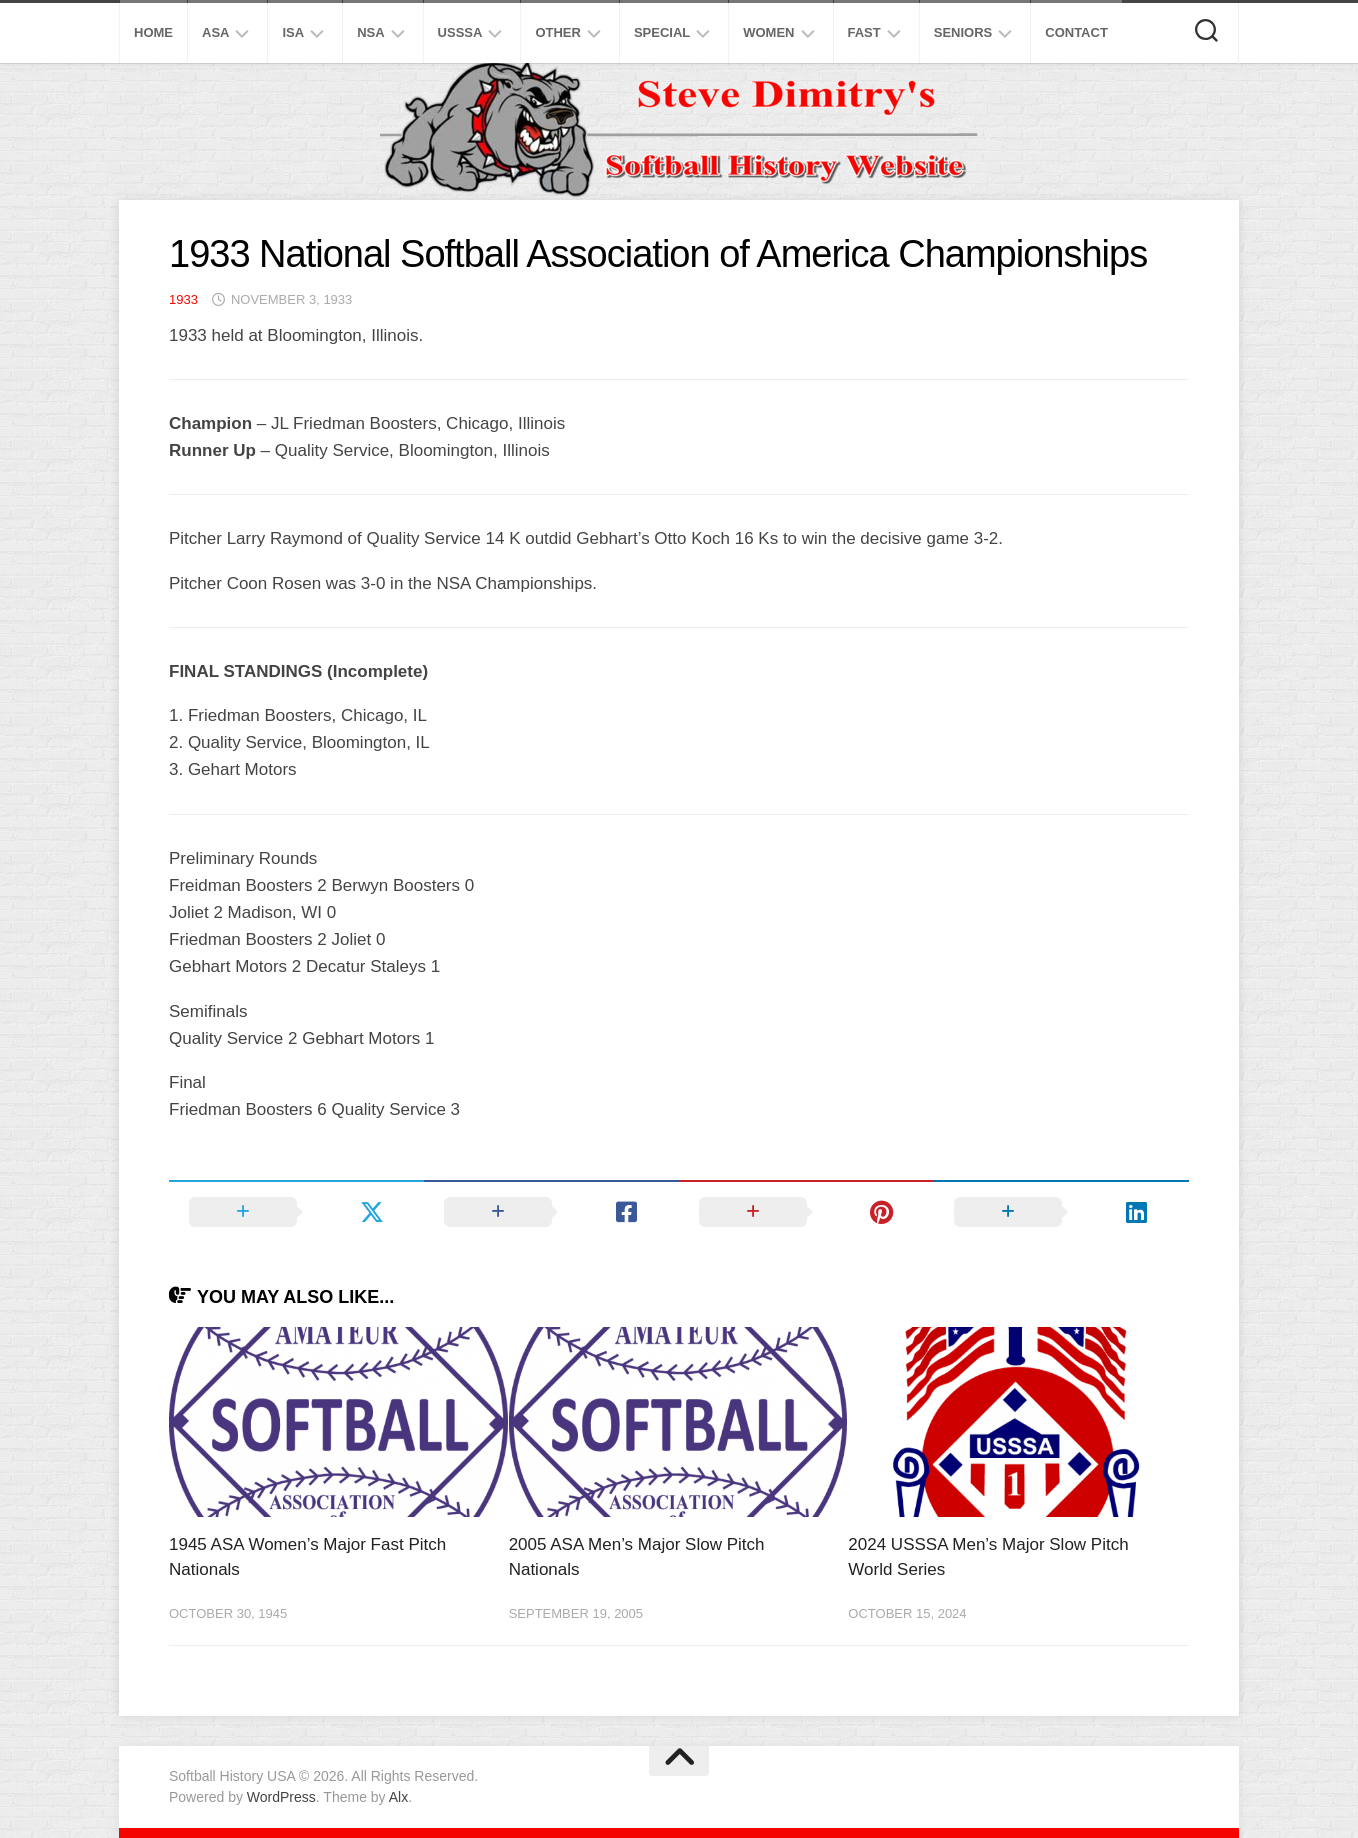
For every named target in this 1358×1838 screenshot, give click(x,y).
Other (558, 32)
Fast (864, 32)
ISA (293, 32)
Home (153, 32)
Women (768, 32)
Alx (398, 1797)
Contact (1076, 32)
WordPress (281, 1797)
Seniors (963, 32)
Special (662, 32)
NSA (370, 32)
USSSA (460, 32)
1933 (183, 299)
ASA (215, 32)
